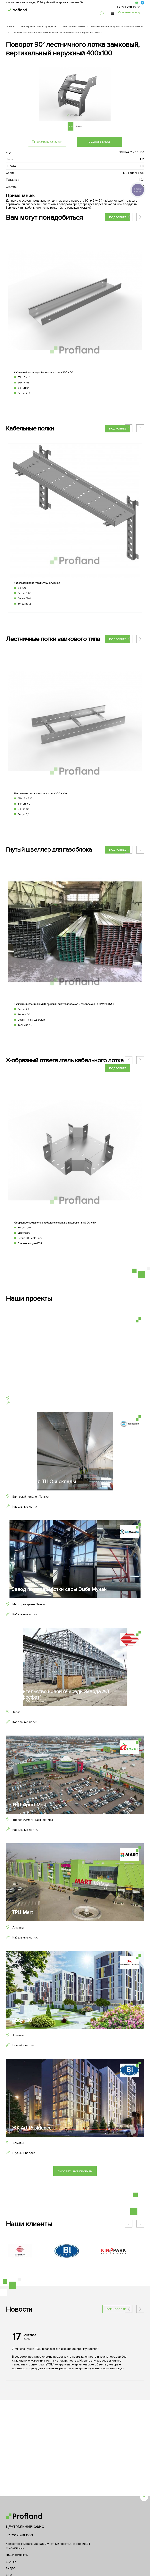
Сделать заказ (99, 141)
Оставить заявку (129, 12)
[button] (140, 217)
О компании (15, 2548)
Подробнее (117, 217)
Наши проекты (17, 2555)
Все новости (116, 2309)
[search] (104, 14)
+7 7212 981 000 (19, 2535)
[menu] (112, 14)
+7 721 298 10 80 (128, 7)
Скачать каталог (47, 142)
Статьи (11, 2561)
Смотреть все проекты (75, 2171)
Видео (10, 2568)
